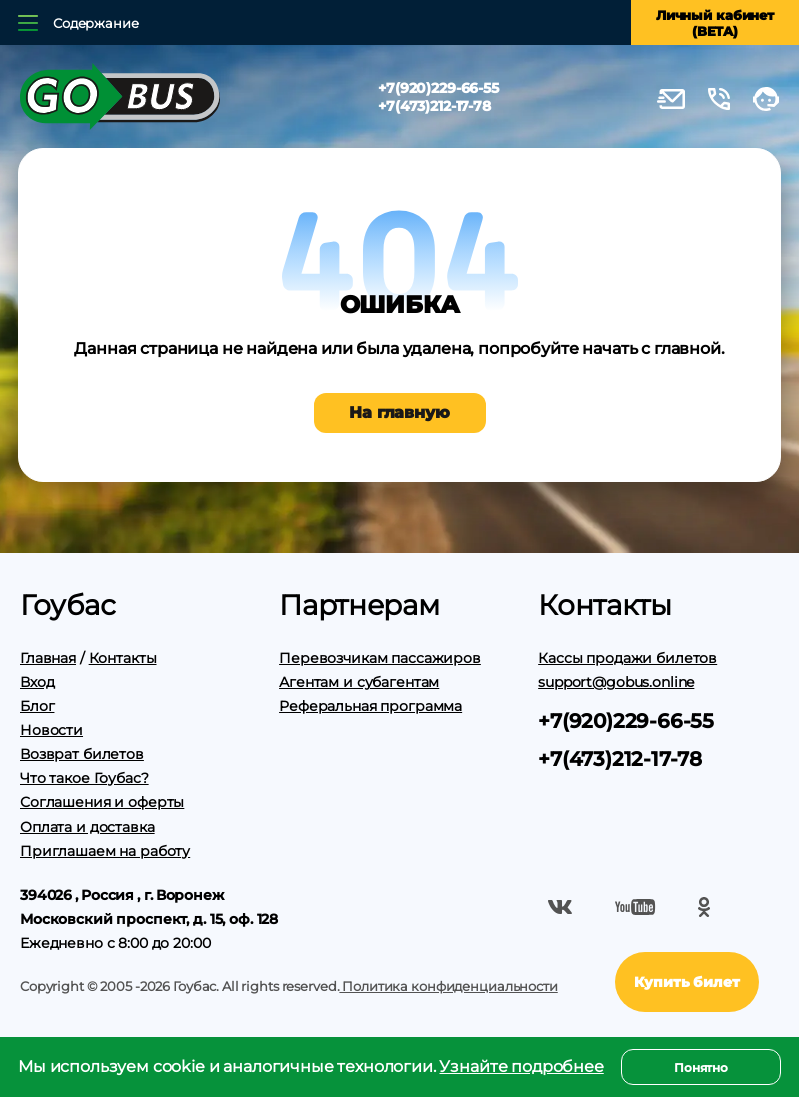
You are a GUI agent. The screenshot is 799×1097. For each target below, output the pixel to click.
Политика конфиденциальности (448, 986)
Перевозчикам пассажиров (380, 658)
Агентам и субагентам (359, 682)
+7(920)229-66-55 (438, 88)
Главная (48, 658)
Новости (51, 730)
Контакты (123, 658)
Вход (37, 682)
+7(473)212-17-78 (434, 106)
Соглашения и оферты (102, 802)
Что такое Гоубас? (84, 778)
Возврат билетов (82, 754)
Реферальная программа (370, 706)
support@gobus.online (616, 682)
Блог (37, 706)
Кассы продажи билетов (627, 658)
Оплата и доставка (87, 827)
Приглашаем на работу (105, 851)
